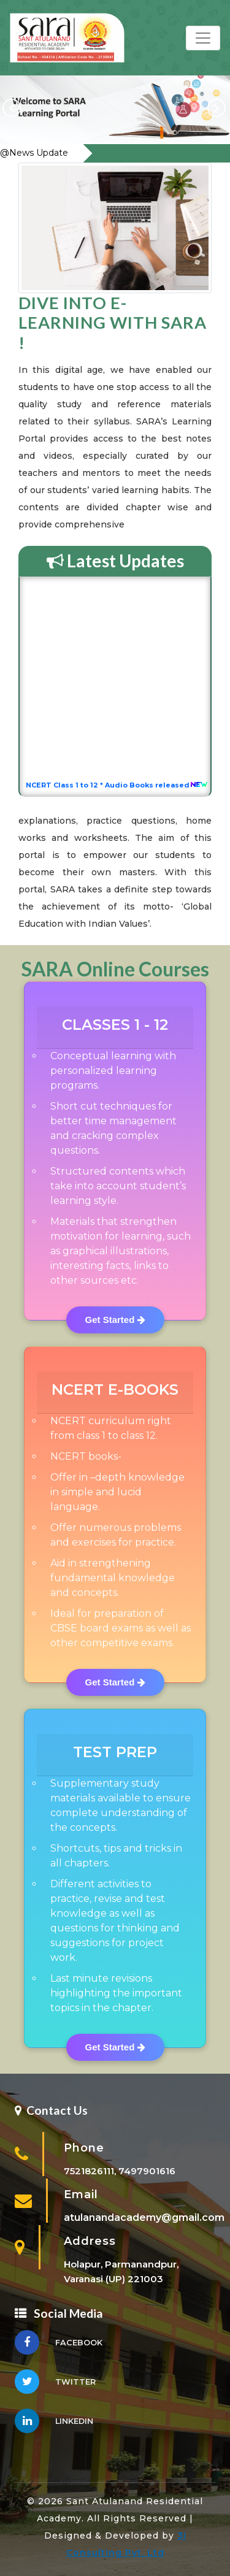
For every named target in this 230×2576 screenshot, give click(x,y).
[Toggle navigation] (203, 38)
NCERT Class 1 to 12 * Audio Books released (112, 787)
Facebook (58, 2346)
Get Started (115, 1319)
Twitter (55, 2385)
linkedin (54, 2424)
